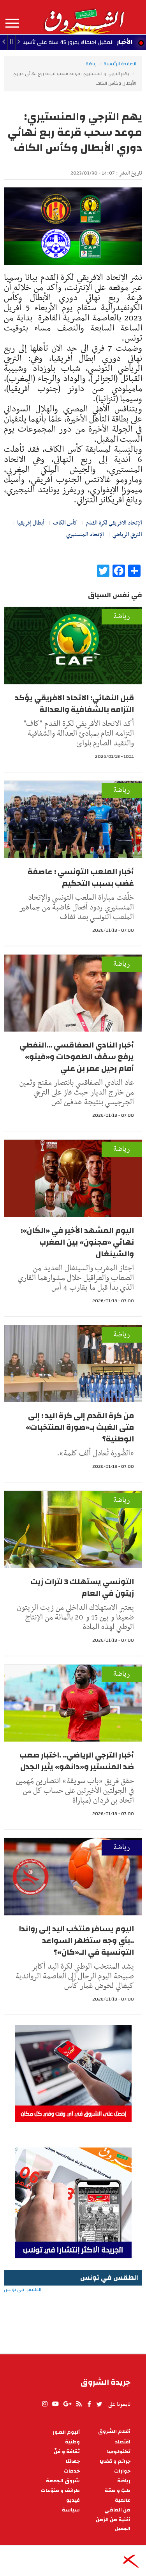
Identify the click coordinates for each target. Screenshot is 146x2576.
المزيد (12, 23)
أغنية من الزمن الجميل (113, 2524)
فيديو (73, 2500)
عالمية (122, 2500)
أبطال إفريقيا (30, 523)
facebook (89, 2404)
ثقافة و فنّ (67, 2451)
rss (78, 2404)
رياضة (91, 63)
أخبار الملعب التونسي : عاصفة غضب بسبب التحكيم (81, 877)
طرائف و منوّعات (60, 2490)
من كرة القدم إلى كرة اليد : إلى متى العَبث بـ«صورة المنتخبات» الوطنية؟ (80, 1427)
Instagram (44, 2404)
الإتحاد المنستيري (85, 535)
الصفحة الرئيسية (120, 63)
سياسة (71, 2510)
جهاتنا (73, 2461)
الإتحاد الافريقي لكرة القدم (114, 523)
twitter (99, 2404)
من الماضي (117, 2510)
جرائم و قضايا (115, 2461)
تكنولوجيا (118, 2451)
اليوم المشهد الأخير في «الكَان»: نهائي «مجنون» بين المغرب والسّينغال (77, 1242)
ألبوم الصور (66, 2432)
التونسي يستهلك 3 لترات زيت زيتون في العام (82, 1587)
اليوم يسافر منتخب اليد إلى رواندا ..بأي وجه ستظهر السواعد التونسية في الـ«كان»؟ (76, 1940)
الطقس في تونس (73, 2315)
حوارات (122, 2471)
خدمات (72, 2471)
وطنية (72, 2442)
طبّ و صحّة (117, 2490)
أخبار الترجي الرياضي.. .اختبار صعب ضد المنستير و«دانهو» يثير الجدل (76, 1761)
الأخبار (124, 42)
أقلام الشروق (114, 2431)
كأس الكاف (65, 523)
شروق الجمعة (63, 2480)
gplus (67, 2404)
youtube (55, 2404)
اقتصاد (122, 2442)
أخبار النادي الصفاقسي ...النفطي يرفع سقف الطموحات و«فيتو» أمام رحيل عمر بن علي (76, 1057)
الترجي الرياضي (127, 535)
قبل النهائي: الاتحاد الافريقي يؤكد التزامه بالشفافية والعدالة (74, 704)
